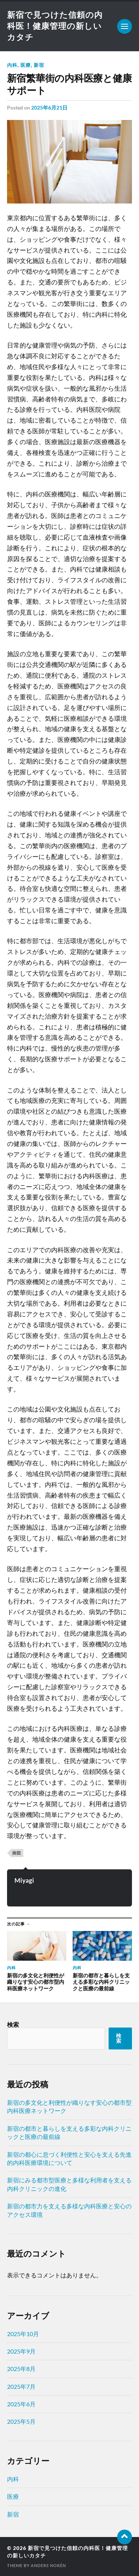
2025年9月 (21, 2351)
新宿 (39, 65)
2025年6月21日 (49, 107)
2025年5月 (21, 2421)
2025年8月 (21, 2368)
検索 (13, 2024)
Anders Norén (48, 2565)
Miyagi (24, 1880)
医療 (25, 65)
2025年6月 (21, 2403)
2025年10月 (23, 2333)
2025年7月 (21, 2386)
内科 (12, 65)
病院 (16, 1852)
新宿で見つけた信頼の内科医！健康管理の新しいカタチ (55, 26)
